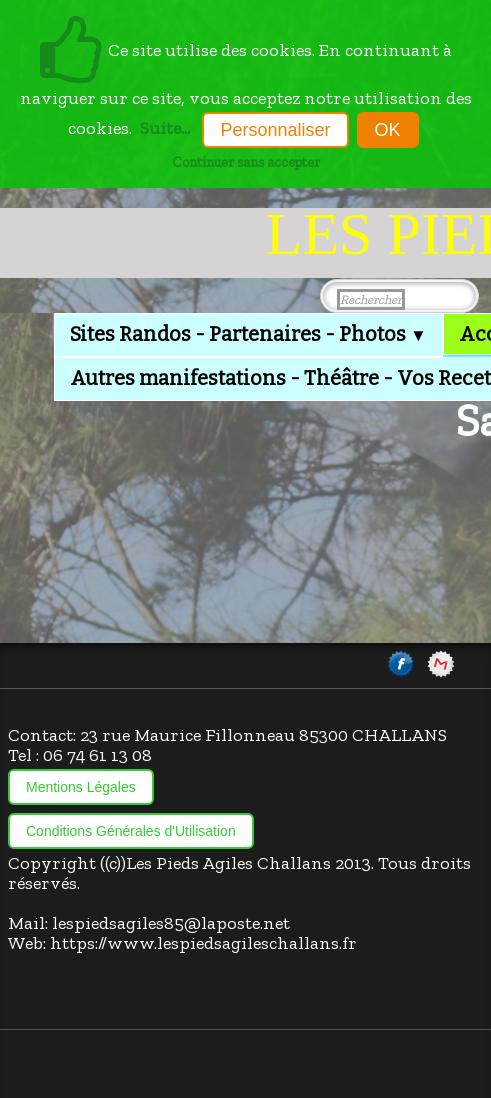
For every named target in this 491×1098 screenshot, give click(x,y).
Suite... (165, 128)
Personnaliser (275, 130)
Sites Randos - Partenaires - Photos (248, 334)
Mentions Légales (81, 787)
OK (388, 130)
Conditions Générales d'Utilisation (131, 831)
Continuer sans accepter (246, 162)
